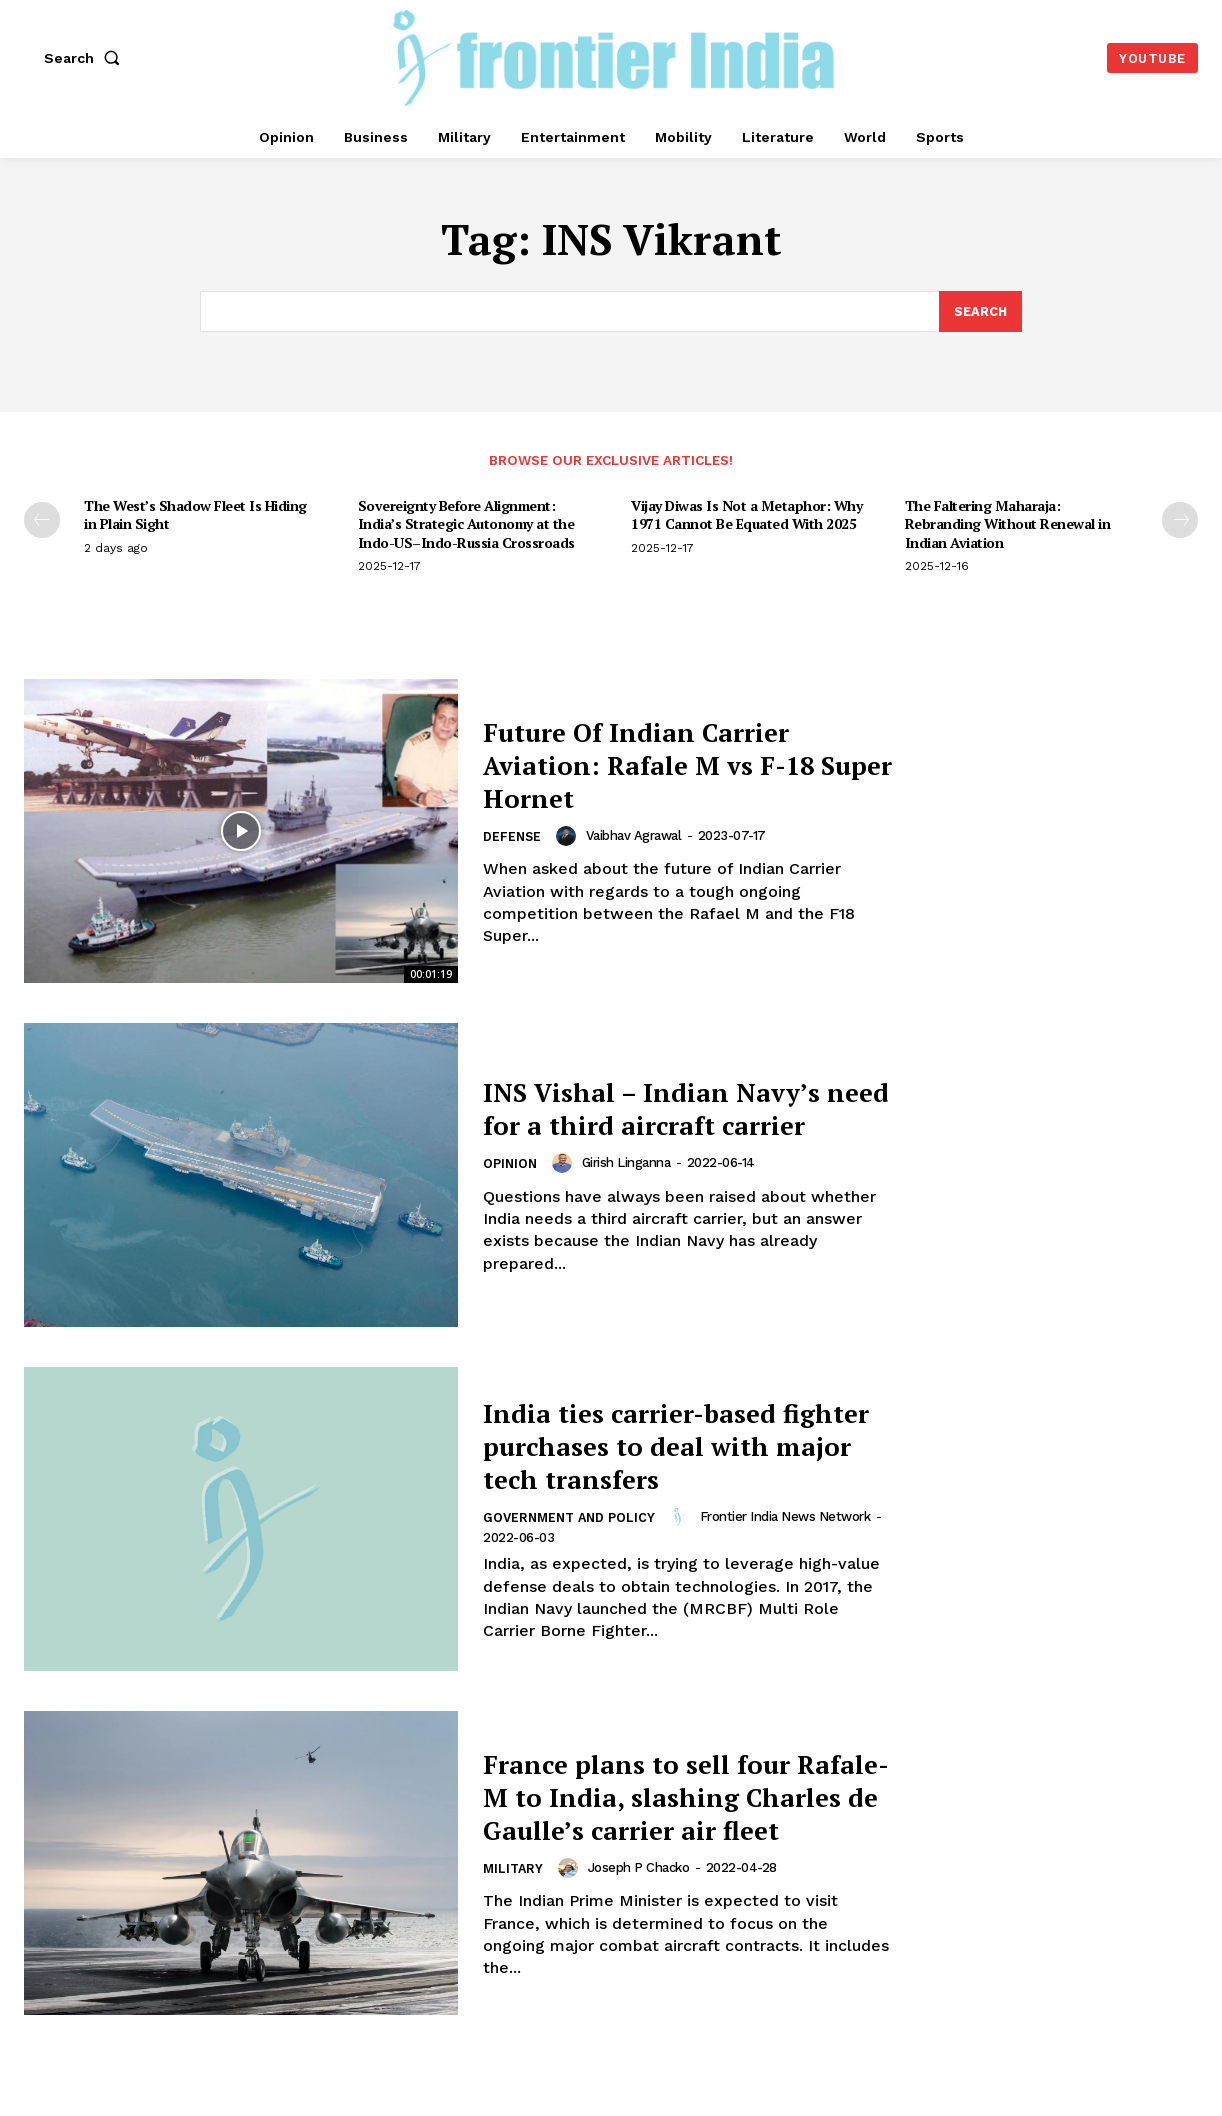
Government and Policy (572, 1518)
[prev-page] (42, 520)
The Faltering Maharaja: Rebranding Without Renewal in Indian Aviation (1008, 523)
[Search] (980, 312)
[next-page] (1180, 520)
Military (514, 1886)
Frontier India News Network (792, 1516)
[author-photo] (571, 836)
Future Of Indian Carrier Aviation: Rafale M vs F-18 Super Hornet (674, 764)
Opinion (511, 1181)
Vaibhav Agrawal (636, 835)
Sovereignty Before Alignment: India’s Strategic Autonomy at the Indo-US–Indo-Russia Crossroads (466, 523)
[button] (86, 58)
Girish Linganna (628, 1179)
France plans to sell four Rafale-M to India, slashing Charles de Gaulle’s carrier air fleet (680, 1796)
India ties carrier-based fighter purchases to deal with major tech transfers (669, 1445)
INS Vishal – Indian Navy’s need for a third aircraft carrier (674, 1108)
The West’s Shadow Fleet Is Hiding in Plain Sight (195, 514)
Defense (513, 837)
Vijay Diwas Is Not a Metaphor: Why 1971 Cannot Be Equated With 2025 (746, 514)
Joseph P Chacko (642, 1884)
